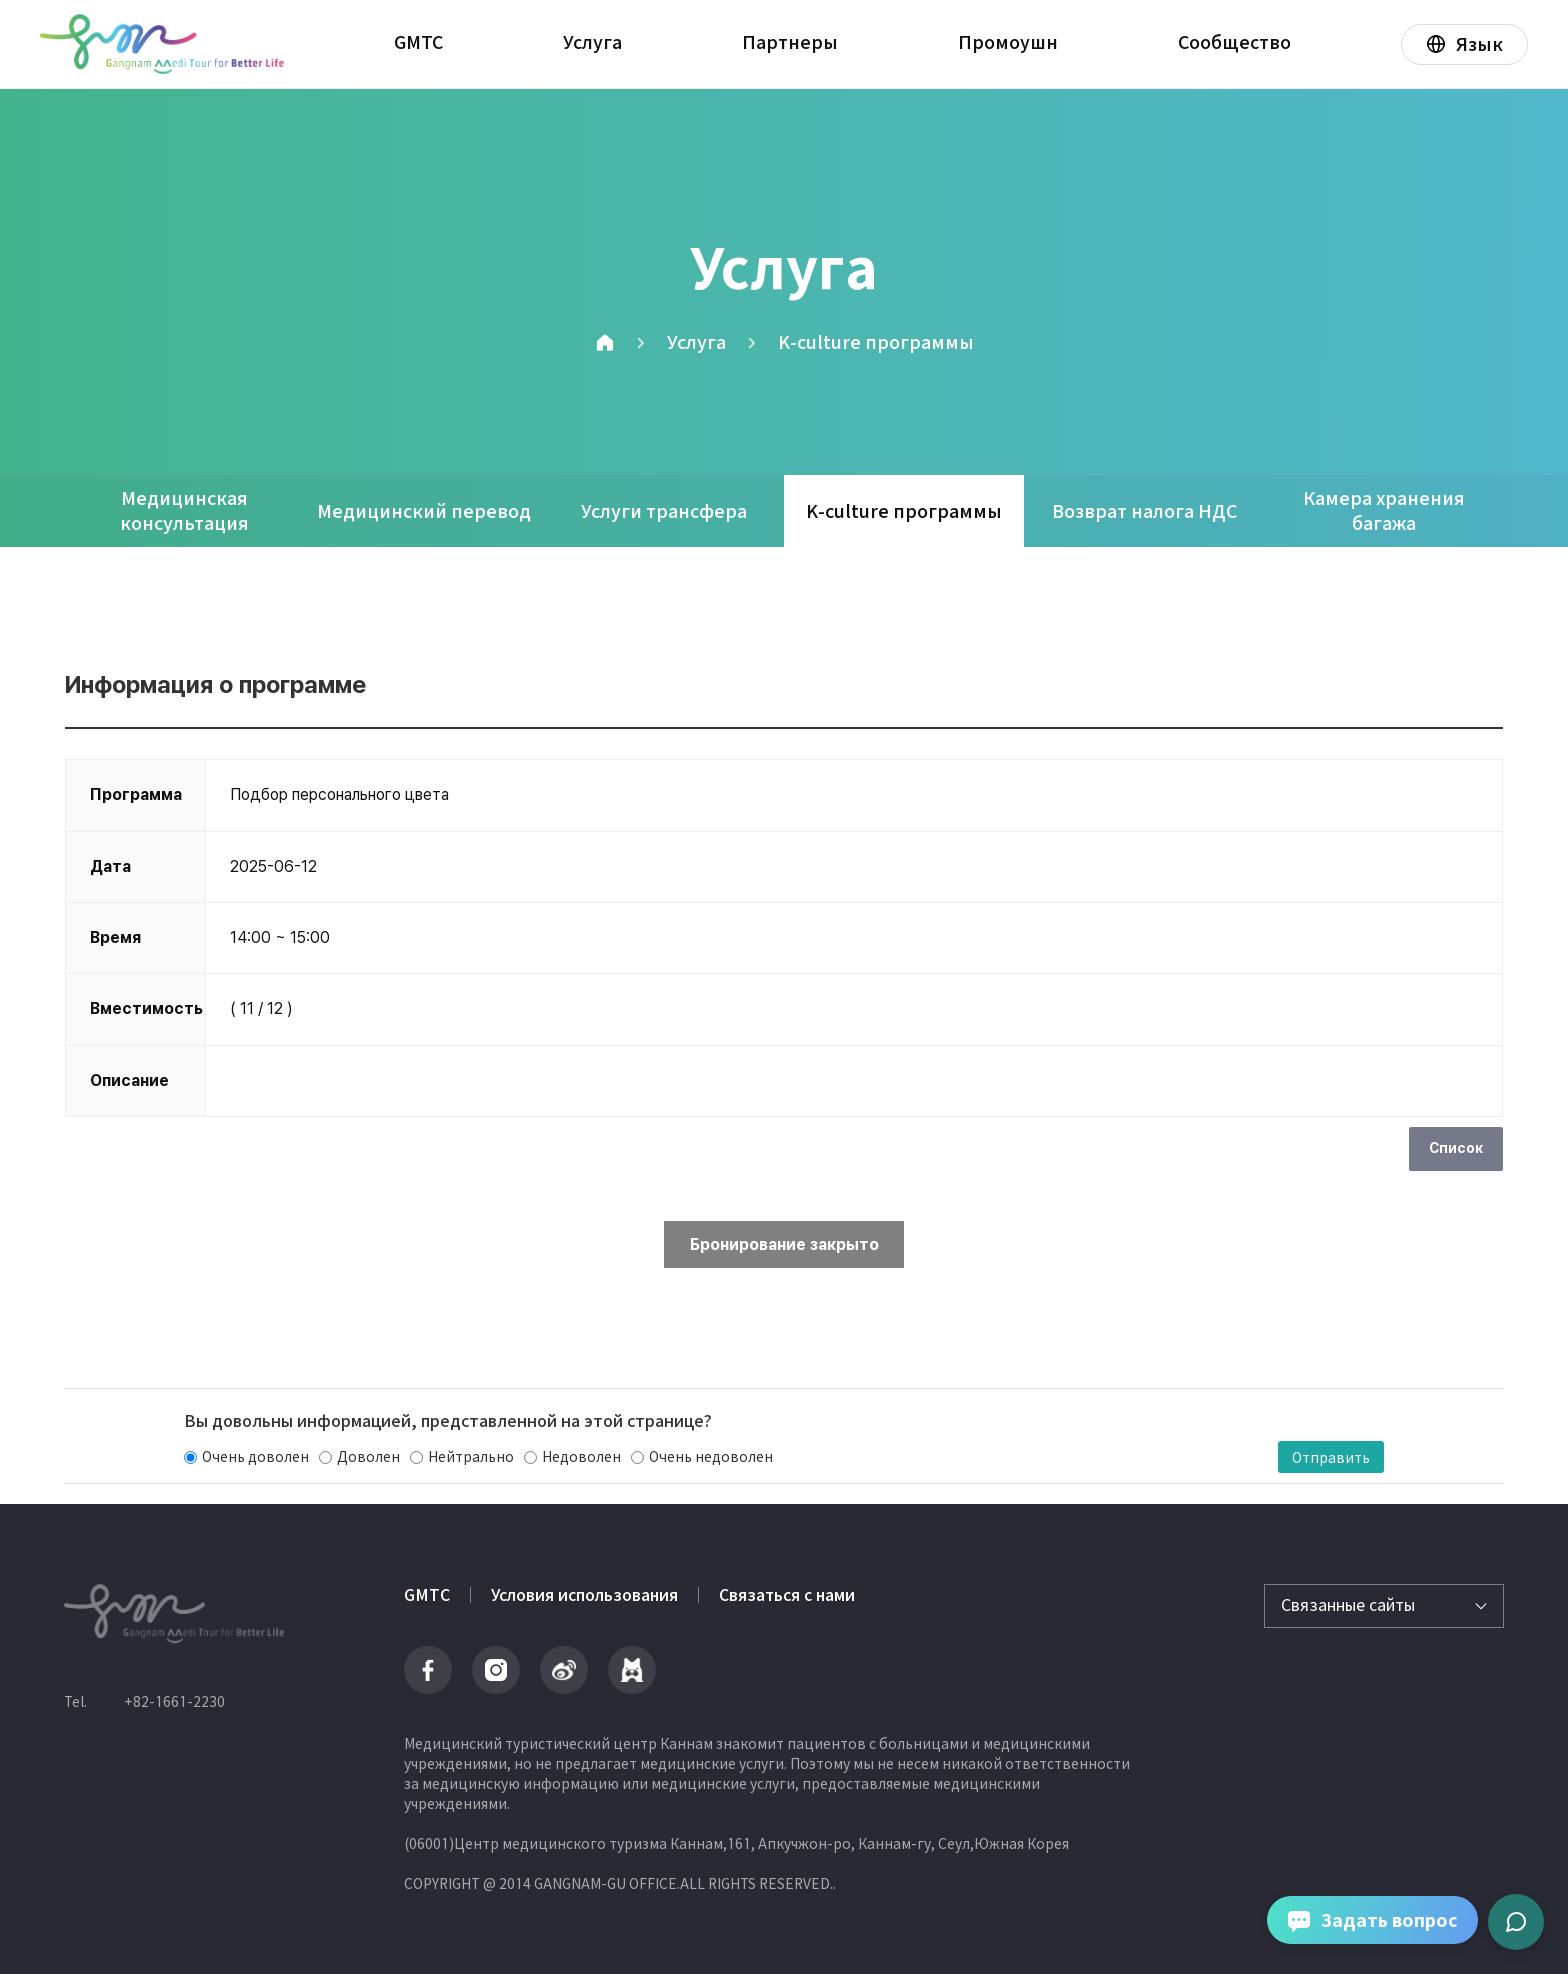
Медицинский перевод (424, 511)
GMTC (418, 42)
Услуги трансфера (664, 511)
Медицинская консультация (184, 511)
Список (1456, 1148)
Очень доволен (255, 1456)
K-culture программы (876, 342)
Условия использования (584, 1594)
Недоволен (581, 1456)
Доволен (368, 1456)
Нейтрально (471, 1456)
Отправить (1331, 1457)
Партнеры (790, 42)
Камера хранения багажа (1384, 511)
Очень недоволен (711, 1456)
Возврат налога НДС (1144, 511)
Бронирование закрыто (784, 1244)
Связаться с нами (787, 1594)
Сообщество (1234, 42)
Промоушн (1008, 42)
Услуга (592, 42)
